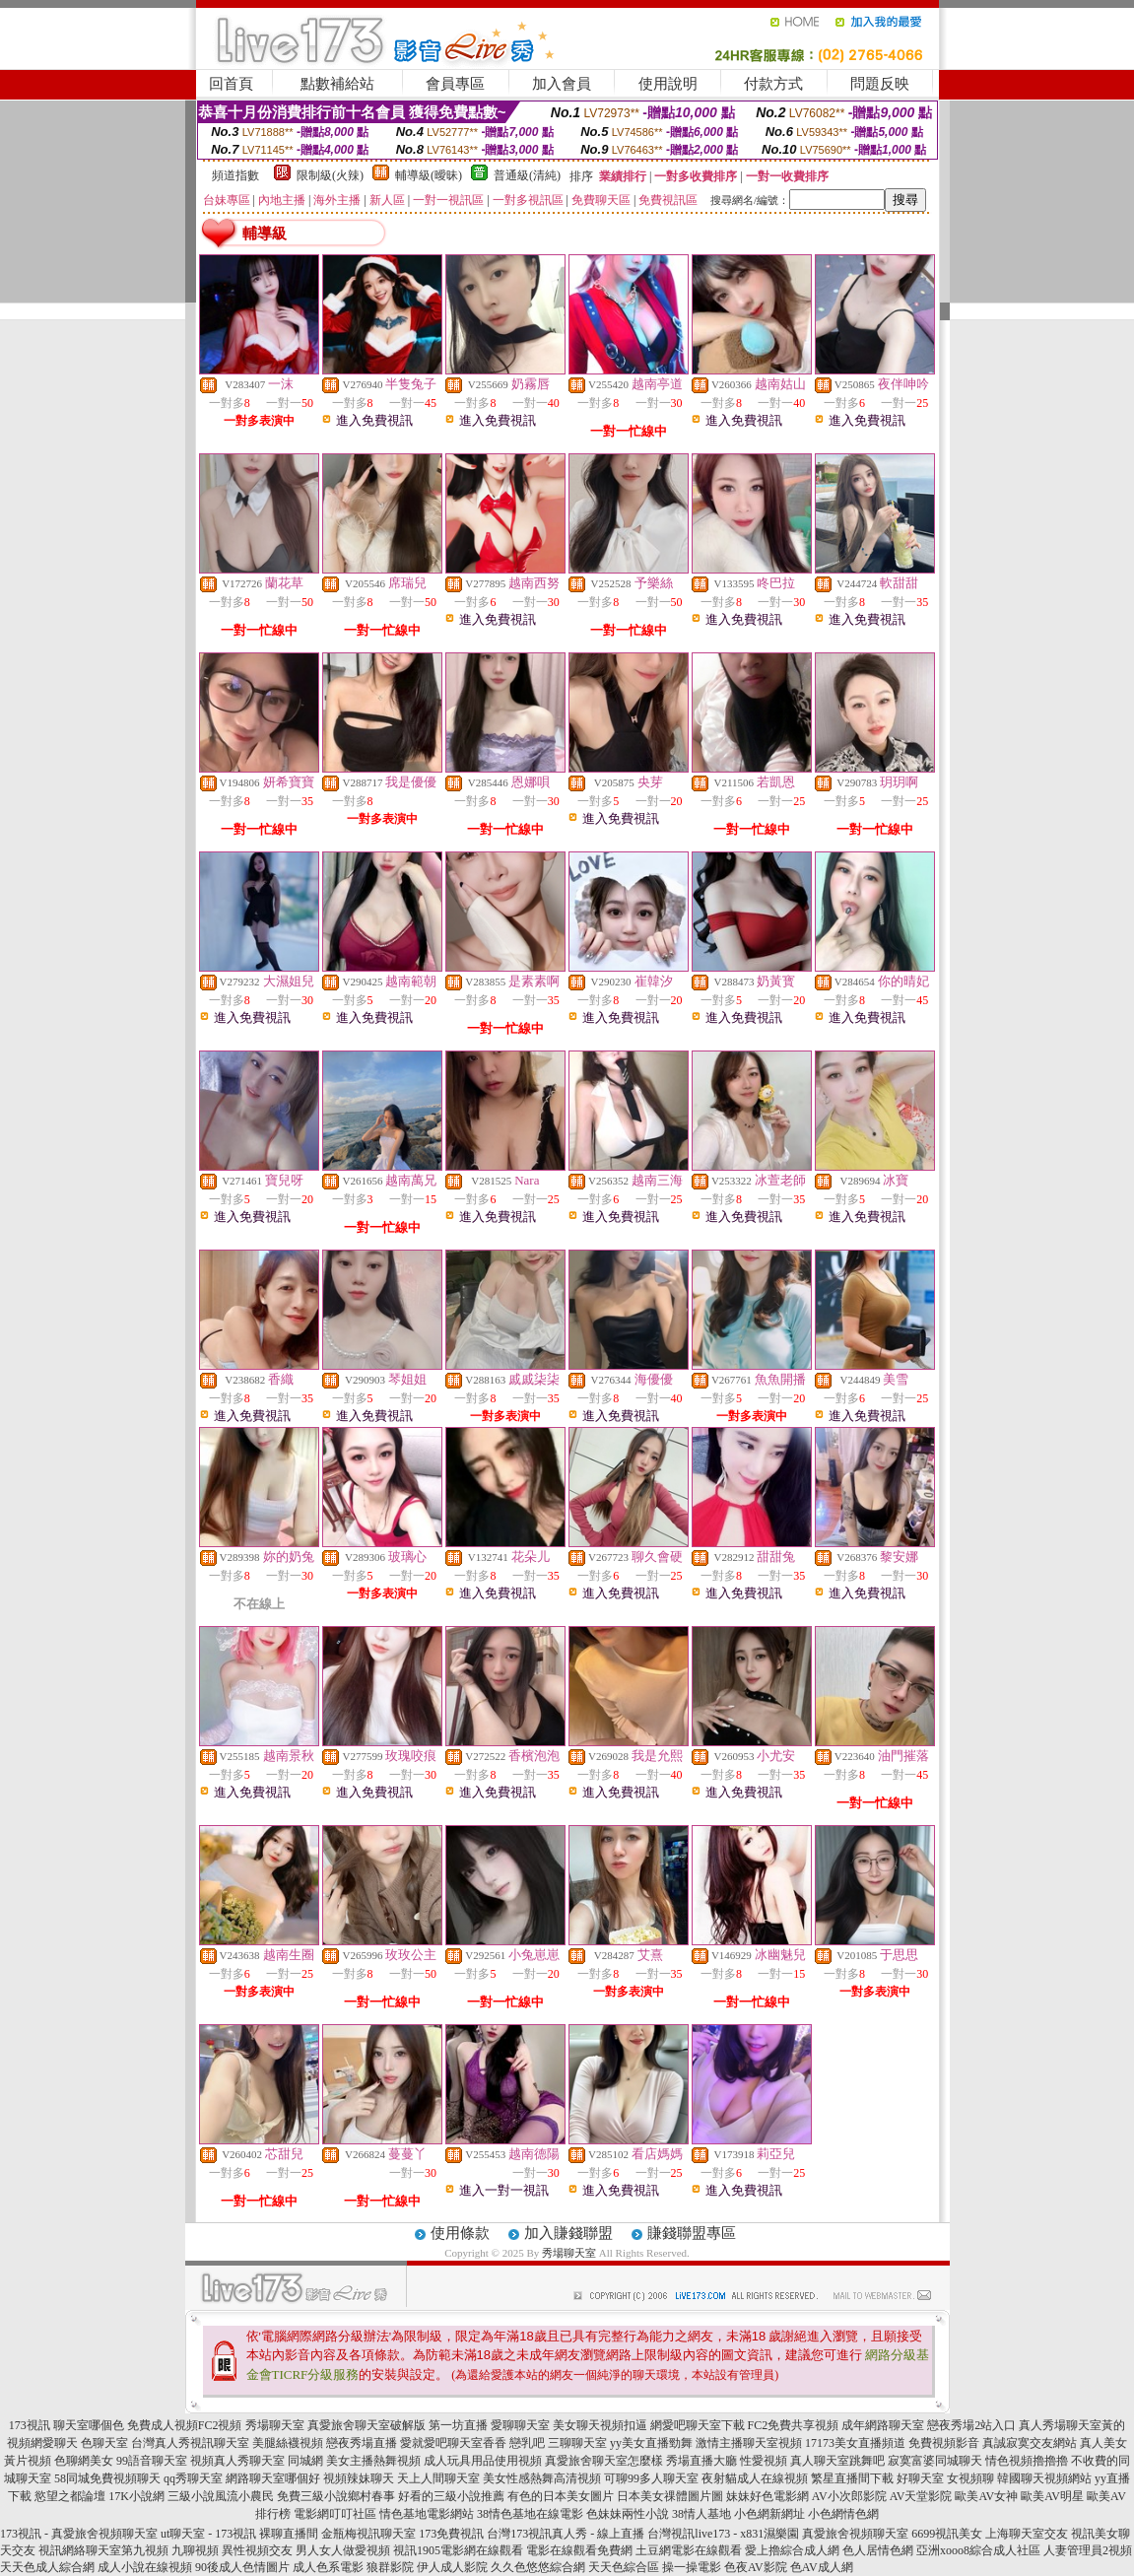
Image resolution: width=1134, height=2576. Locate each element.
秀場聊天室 (569, 2253)
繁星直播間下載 (852, 2478)
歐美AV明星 (1052, 2496)
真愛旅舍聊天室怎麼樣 (604, 2461)
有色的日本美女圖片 (560, 2496)
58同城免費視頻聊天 (107, 2478)
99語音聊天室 (151, 2461)
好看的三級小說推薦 (451, 2496)
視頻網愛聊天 (42, 2443)
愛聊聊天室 (520, 2425)
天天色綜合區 (623, 2567)
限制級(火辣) (330, 175)
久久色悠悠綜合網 (538, 2567)
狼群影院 (390, 2567)
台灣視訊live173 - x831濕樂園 (723, 2534)
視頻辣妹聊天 (358, 2478)
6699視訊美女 (946, 2534)
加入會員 (561, 84)
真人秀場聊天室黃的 (1072, 2425)
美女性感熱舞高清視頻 (542, 2478)
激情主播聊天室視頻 (749, 2443)
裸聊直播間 (288, 2534)
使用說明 (668, 84)
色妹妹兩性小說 (627, 2514)
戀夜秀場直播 (361, 2443)
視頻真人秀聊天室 (237, 2461)
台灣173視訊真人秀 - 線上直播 (565, 2534)
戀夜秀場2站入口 (971, 2425)
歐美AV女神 (986, 2496)
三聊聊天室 (577, 2443)
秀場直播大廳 (701, 2461)
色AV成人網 (821, 2567)
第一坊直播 (458, 2425)
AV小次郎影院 (849, 2496)
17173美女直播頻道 (855, 2443)
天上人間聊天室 (438, 2478)
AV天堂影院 (921, 2496)
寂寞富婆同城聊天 (935, 2461)
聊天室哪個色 (88, 2425)
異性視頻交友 (257, 2550)
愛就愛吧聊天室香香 (453, 2443)
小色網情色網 (843, 2514)
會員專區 (455, 84)
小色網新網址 (769, 2514)
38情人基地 (701, 2514)
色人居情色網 (877, 2550)
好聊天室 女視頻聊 (945, 2478)
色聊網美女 (83, 2461)
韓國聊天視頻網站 (1044, 2478)
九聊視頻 (195, 2550)
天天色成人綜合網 (47, 2567)
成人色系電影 (328, 2567)
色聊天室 (104, 2443)
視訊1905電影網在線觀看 (458, 2550)
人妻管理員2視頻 (1087, 2550)
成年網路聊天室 (882, 2425)
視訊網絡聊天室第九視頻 (103, 2550)
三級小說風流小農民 (220, 2496)
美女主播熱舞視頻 (373, 2461)
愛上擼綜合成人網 (792, 2550)
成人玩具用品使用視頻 (483, 2461)
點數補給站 (337, 84)
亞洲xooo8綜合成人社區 (978, 2550)
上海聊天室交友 (1026, 2534)
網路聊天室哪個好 (273, 2478)
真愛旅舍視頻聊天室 (855, 2534)
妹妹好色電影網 (767, 2496)
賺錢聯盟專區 (691, 2233)
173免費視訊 (451, 2534)
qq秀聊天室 (193, 2478)
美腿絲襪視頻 (287, 2443)
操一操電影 (691, 2567)
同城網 (305, 2461)
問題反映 (879, 84)
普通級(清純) (527, 175)
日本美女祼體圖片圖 (670, 2496)
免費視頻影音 (943, 2443)
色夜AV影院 (755, 2567)
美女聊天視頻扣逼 (600, 2425)
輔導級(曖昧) (428, 175)
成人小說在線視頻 (145, 2567)
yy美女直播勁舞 (651, 2443)
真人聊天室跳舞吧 (837, 2461)
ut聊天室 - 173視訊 (208, 2534)
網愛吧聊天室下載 (697, 2425)
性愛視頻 (763, 2461)
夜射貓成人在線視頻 (754, 2478)
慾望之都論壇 (69, 2496)
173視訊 (29, 2425)
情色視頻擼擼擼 (1026, 2461)
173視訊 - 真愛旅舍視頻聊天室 (79, 2534)
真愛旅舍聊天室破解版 (366, 2425)
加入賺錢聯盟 (568, 2233)
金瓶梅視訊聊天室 (368, 2534)
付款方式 (773, 84)
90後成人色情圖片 (242, 2567)
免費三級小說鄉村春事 (336, 2496)
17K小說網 (136, 2496)
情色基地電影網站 (426, 2514)
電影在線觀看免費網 (579, 2550)
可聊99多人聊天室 (651, 2478)
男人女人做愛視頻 (343, 2550)
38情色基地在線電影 (530, 2514)
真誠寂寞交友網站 (1029, 2443)
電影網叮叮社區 (335, 2514)
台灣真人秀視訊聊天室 (190, 2443)
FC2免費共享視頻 (793, 2425)
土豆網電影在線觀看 (688, 2550)
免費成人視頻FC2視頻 (184, 2425)
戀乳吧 (527, 2443)
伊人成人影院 (452, 2567)
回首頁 (231, 84)
